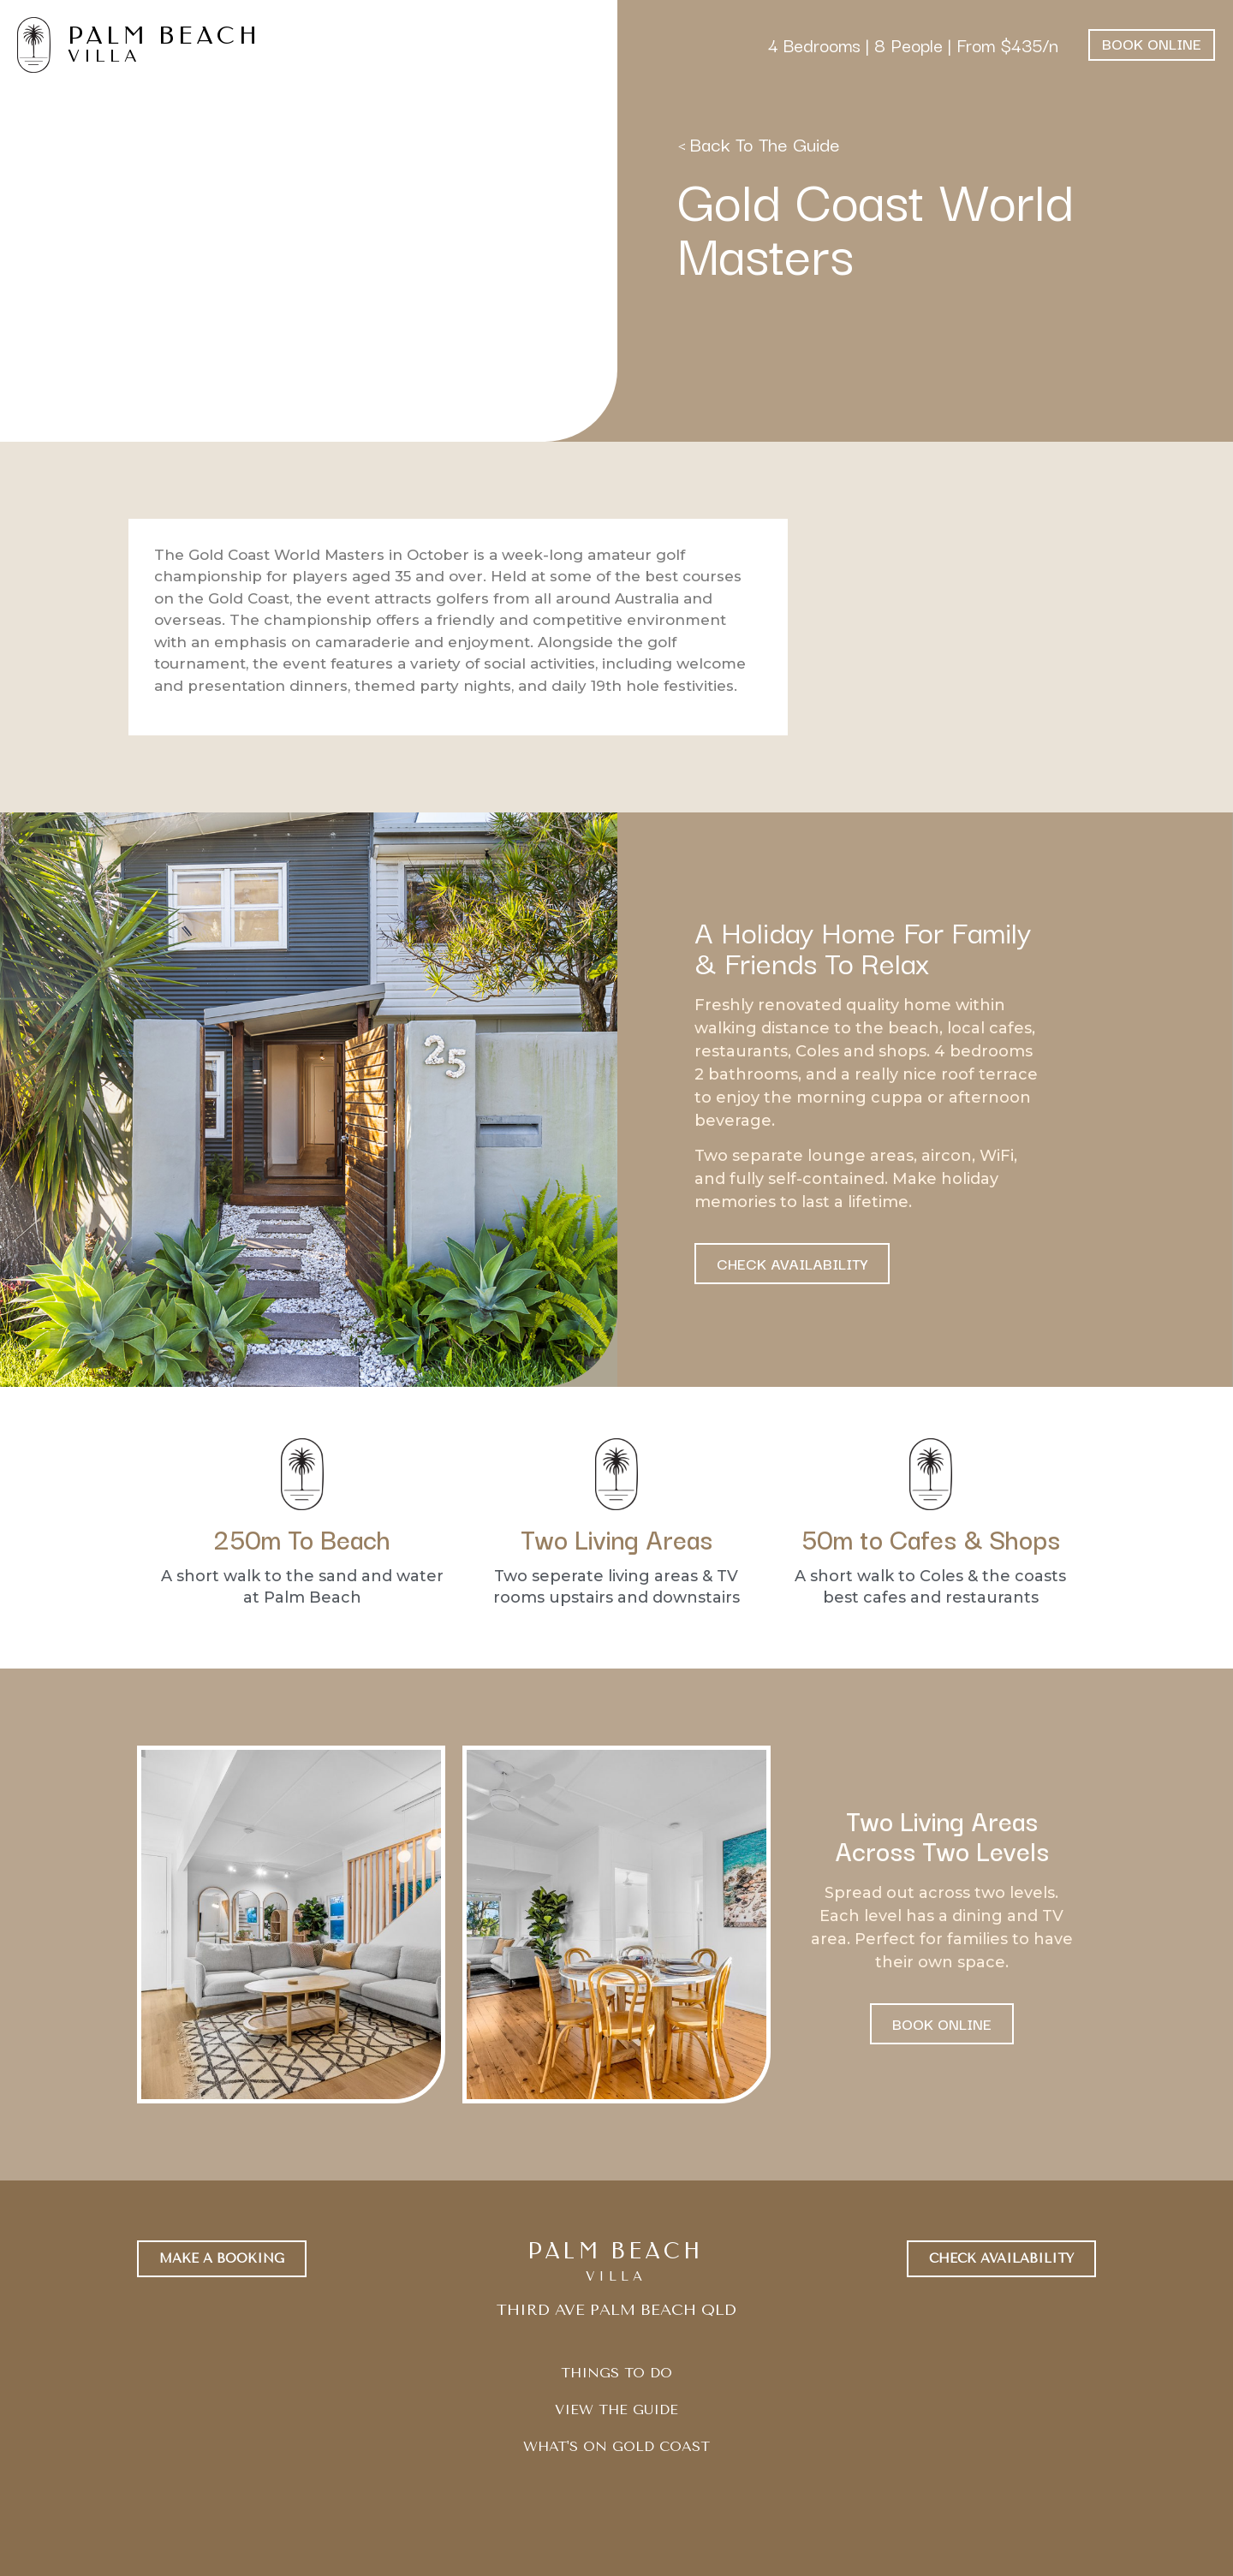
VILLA (104, 56)
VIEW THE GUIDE (616, 2409)
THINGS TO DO (616, 2373)
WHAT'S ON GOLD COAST (616, 2446)
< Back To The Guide (758, 143)
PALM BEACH (164, 35)
